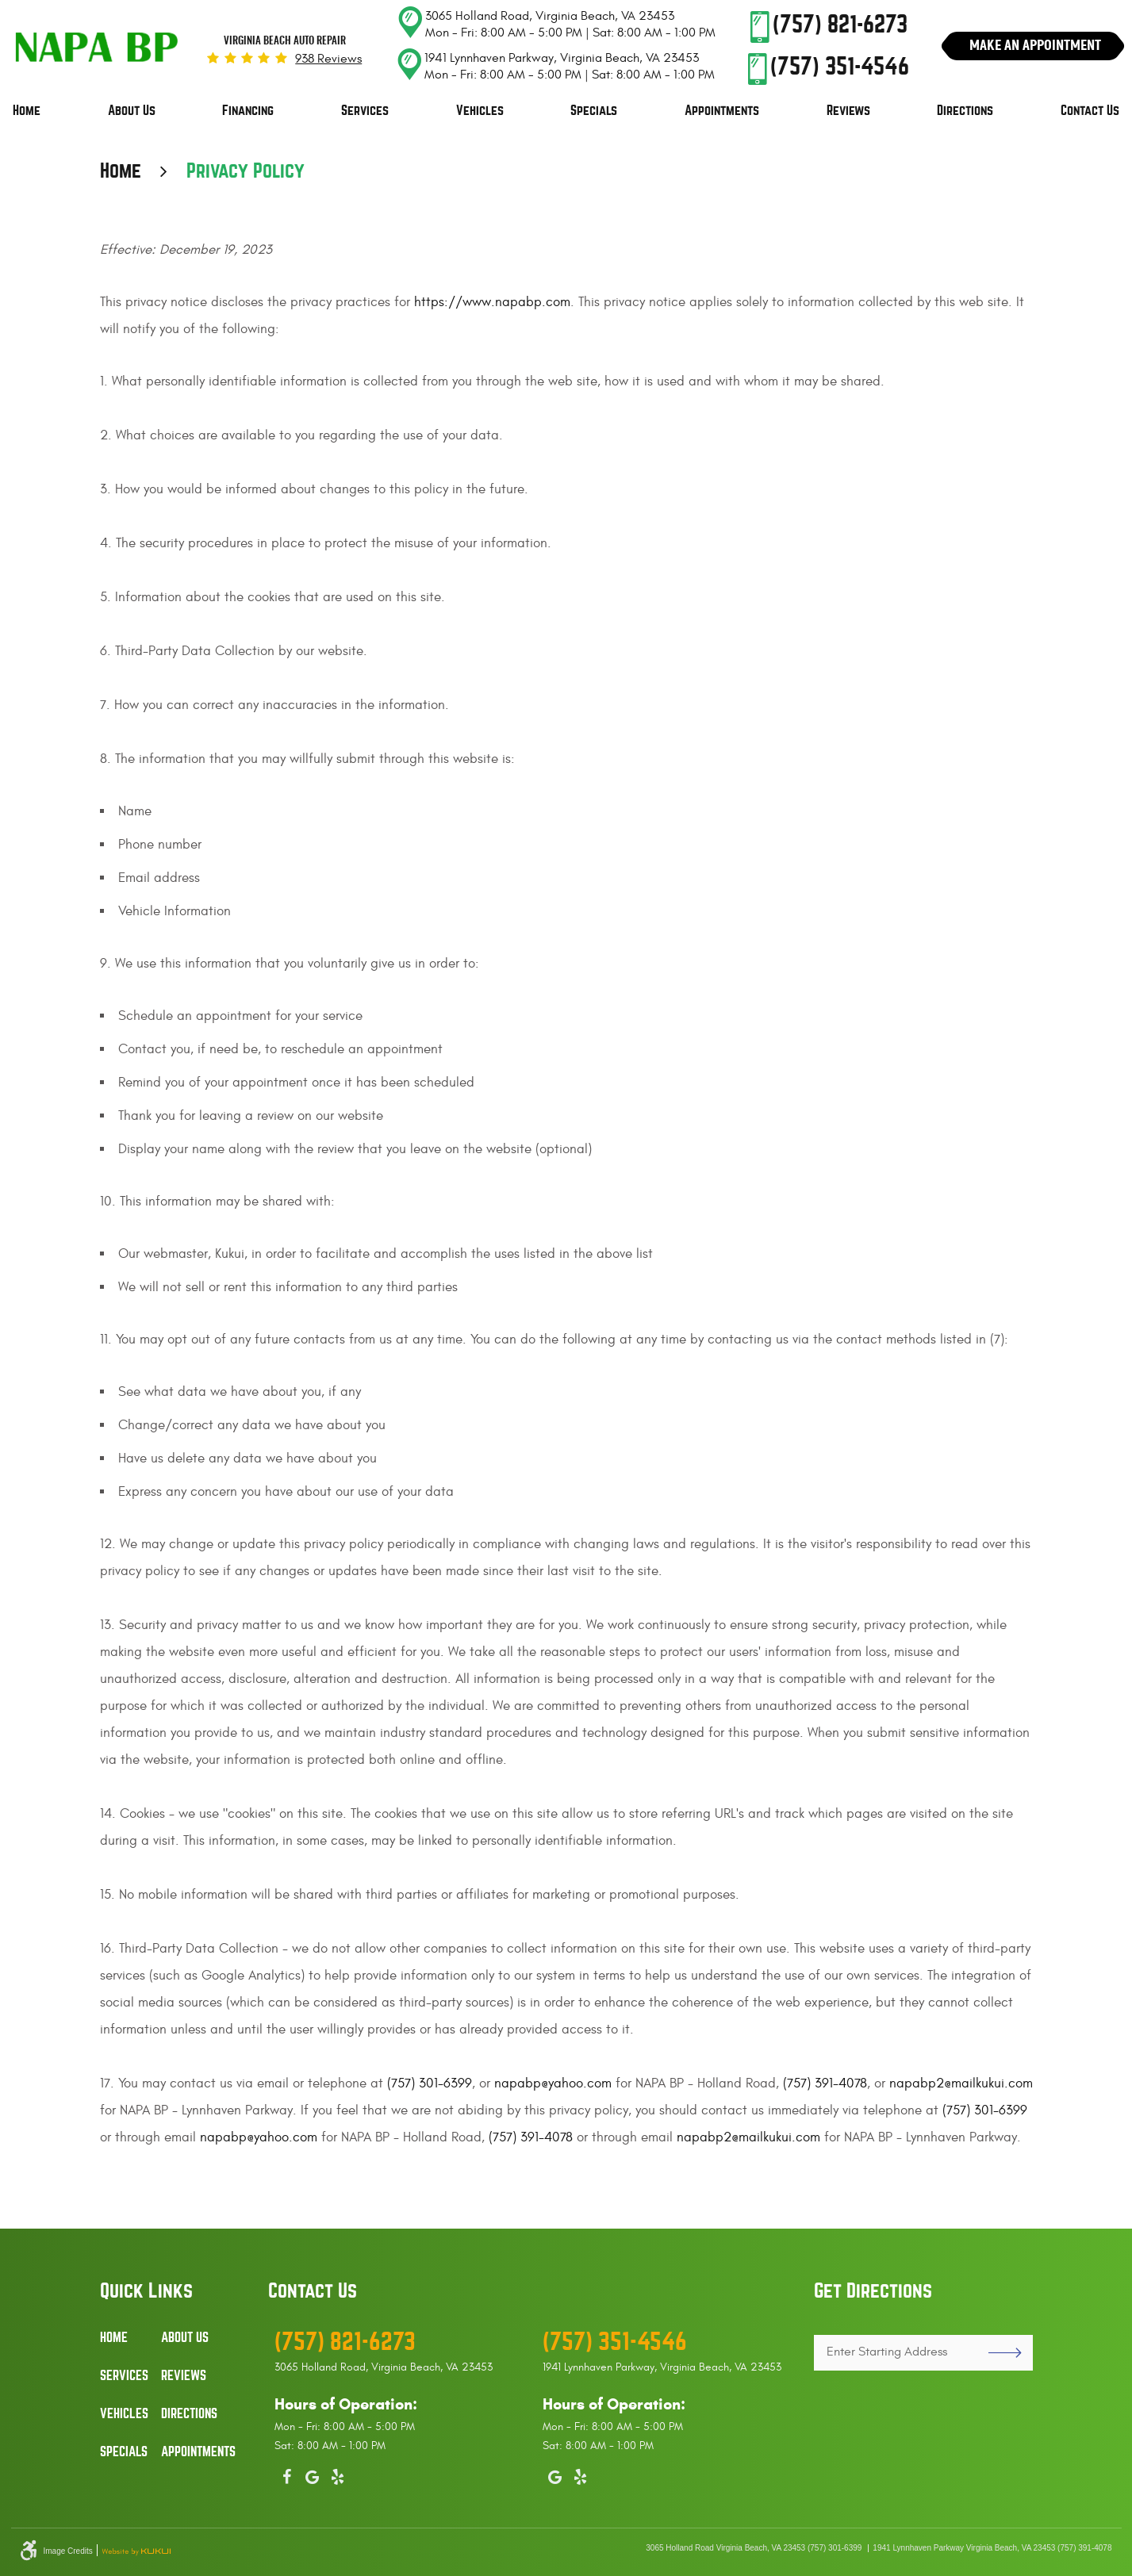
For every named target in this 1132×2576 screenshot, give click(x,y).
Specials (593, 110)
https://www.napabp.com (492, 302)
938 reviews (328, 58)
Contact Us (1090, 110)
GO (998, 2353)
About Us (131, 110)
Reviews (848, 110)
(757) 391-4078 (825, 2083)
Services (365, 110)
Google (312, 2473)
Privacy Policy (245, 171)
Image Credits (68, 2551)
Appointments (722, 110)
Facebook (287, 2473)
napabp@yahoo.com (553, 2083)
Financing (248, 110)
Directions (965, 110)
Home (26, 110)
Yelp (338, 2473)
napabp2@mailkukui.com (961, 2083)
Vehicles (480, 110)
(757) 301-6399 (429, 2083)
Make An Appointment (1035, 45)
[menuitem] (26, 111)
